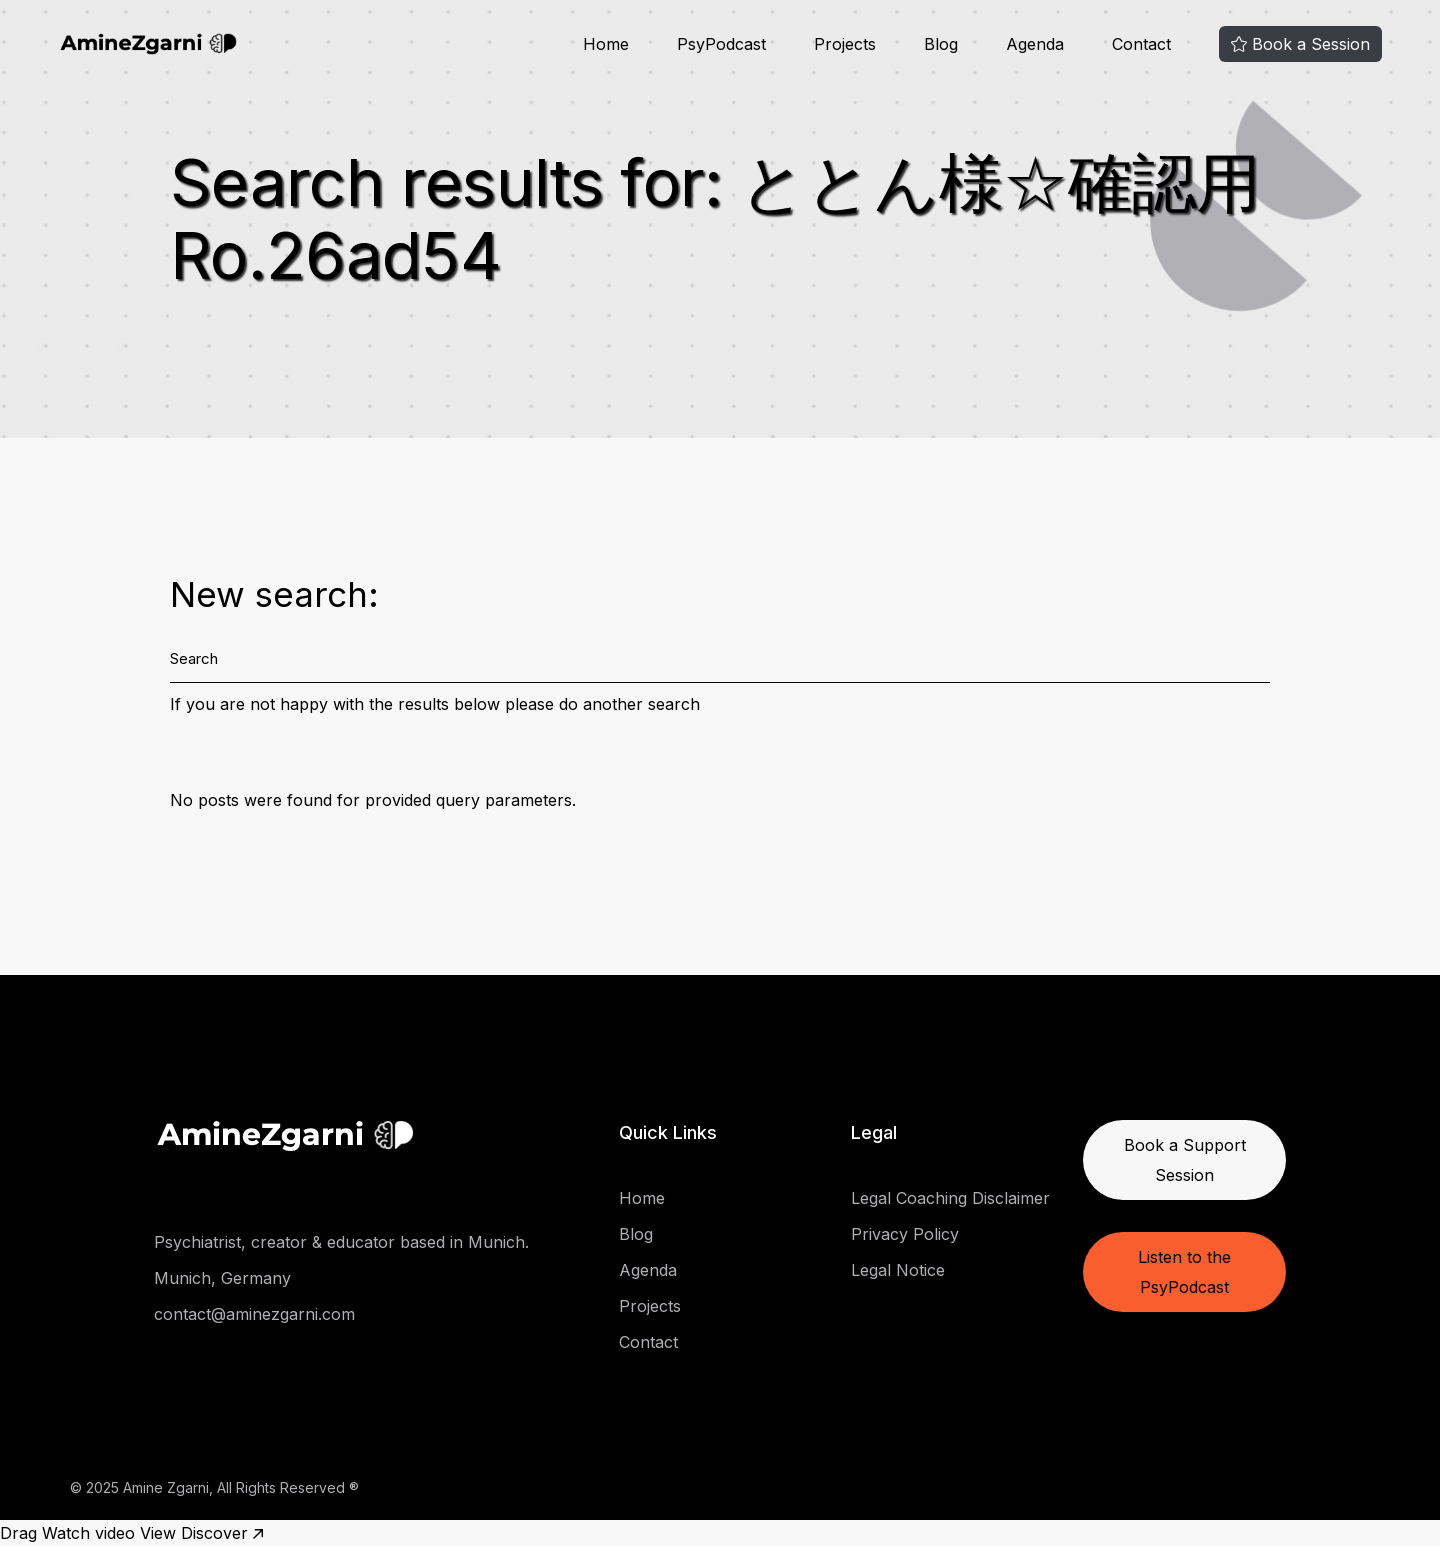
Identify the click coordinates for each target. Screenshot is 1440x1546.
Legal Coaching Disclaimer (950, 1198)
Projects (650, 1306)
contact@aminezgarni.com (254, 1314)
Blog (636, 1234)
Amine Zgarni (166, 1487)
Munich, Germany (222, 1278)
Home (642, 1198)
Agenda (648, 1270)
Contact (648, 1342)
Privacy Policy (905, 1234)
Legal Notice (898, 1270)
